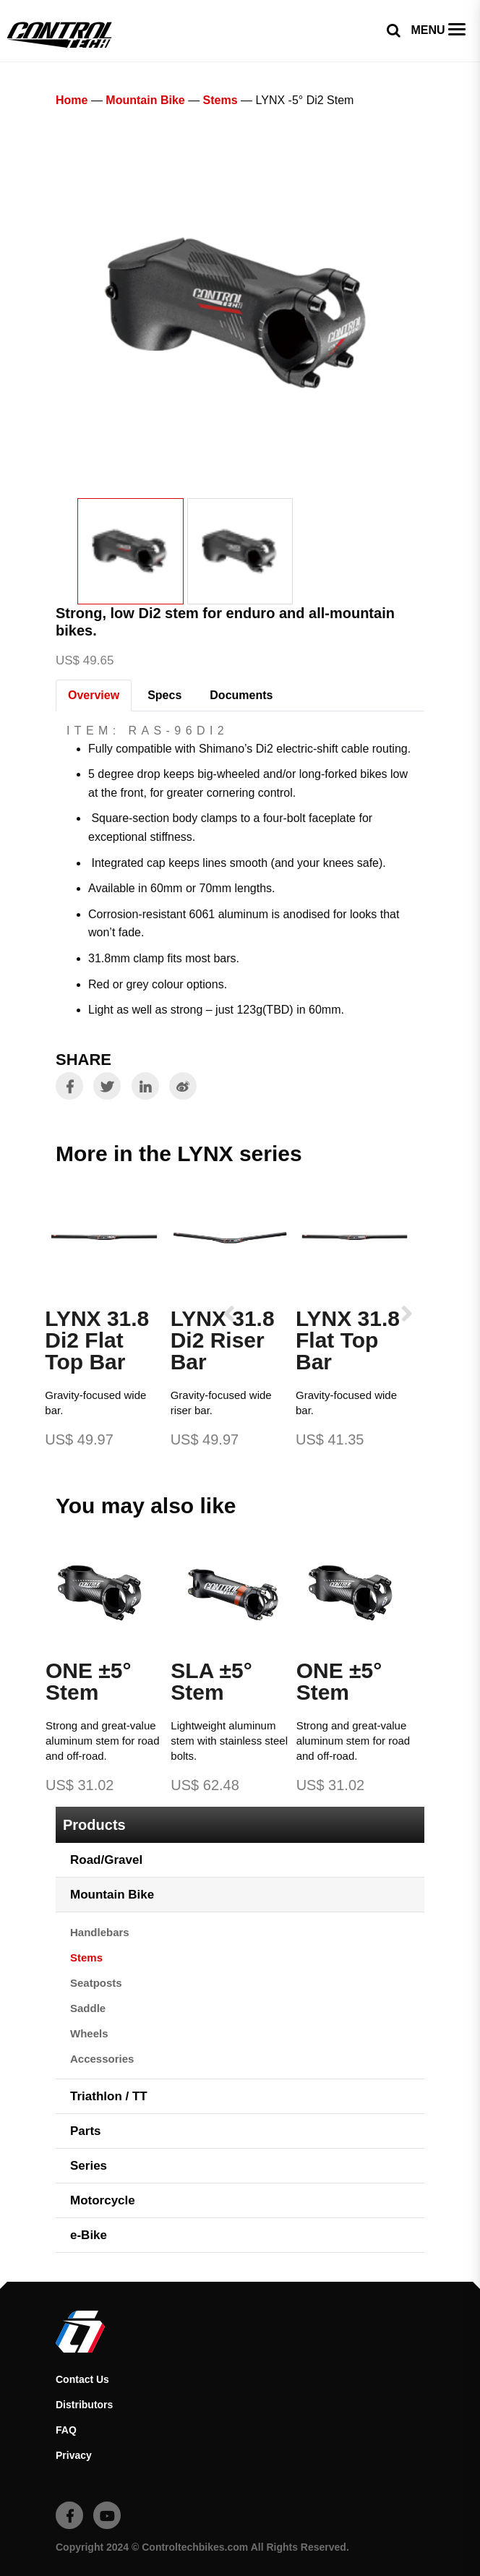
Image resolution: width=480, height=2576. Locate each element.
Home (71, 100)
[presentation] (229, 1313)
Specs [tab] (164, 695)
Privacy (74, 2455)
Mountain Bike (145, 100)
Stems (220, 100)
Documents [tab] (241, 695)
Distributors (84, 2404)
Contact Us (82, 2379)
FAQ (66, 2430)
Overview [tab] (93, 695)
